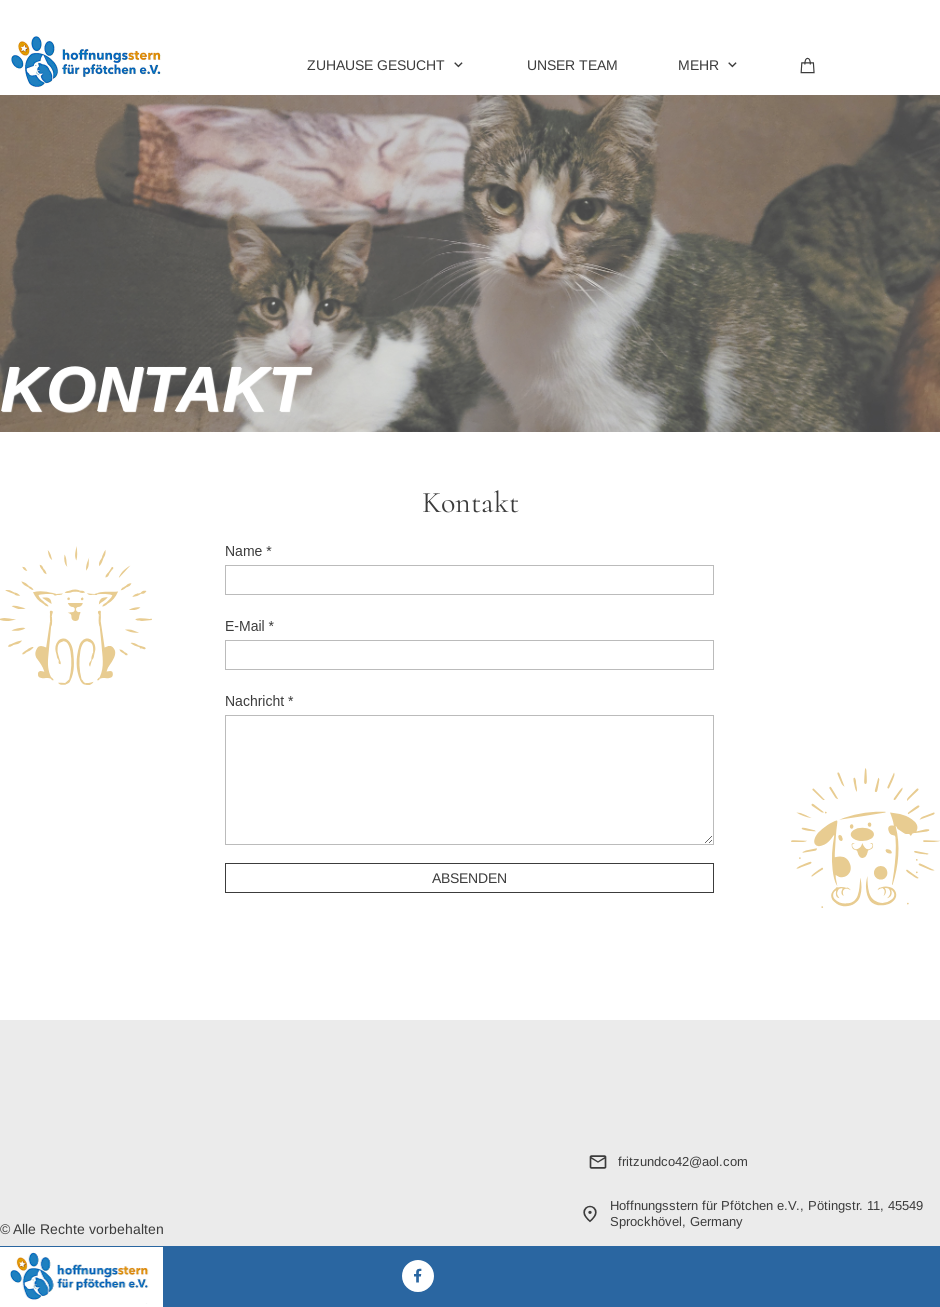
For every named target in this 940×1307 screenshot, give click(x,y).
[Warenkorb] (808, 63)
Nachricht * (259, 701)
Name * (248, 551)
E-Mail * (249, 626)
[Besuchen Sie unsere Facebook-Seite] (418, 1276)
